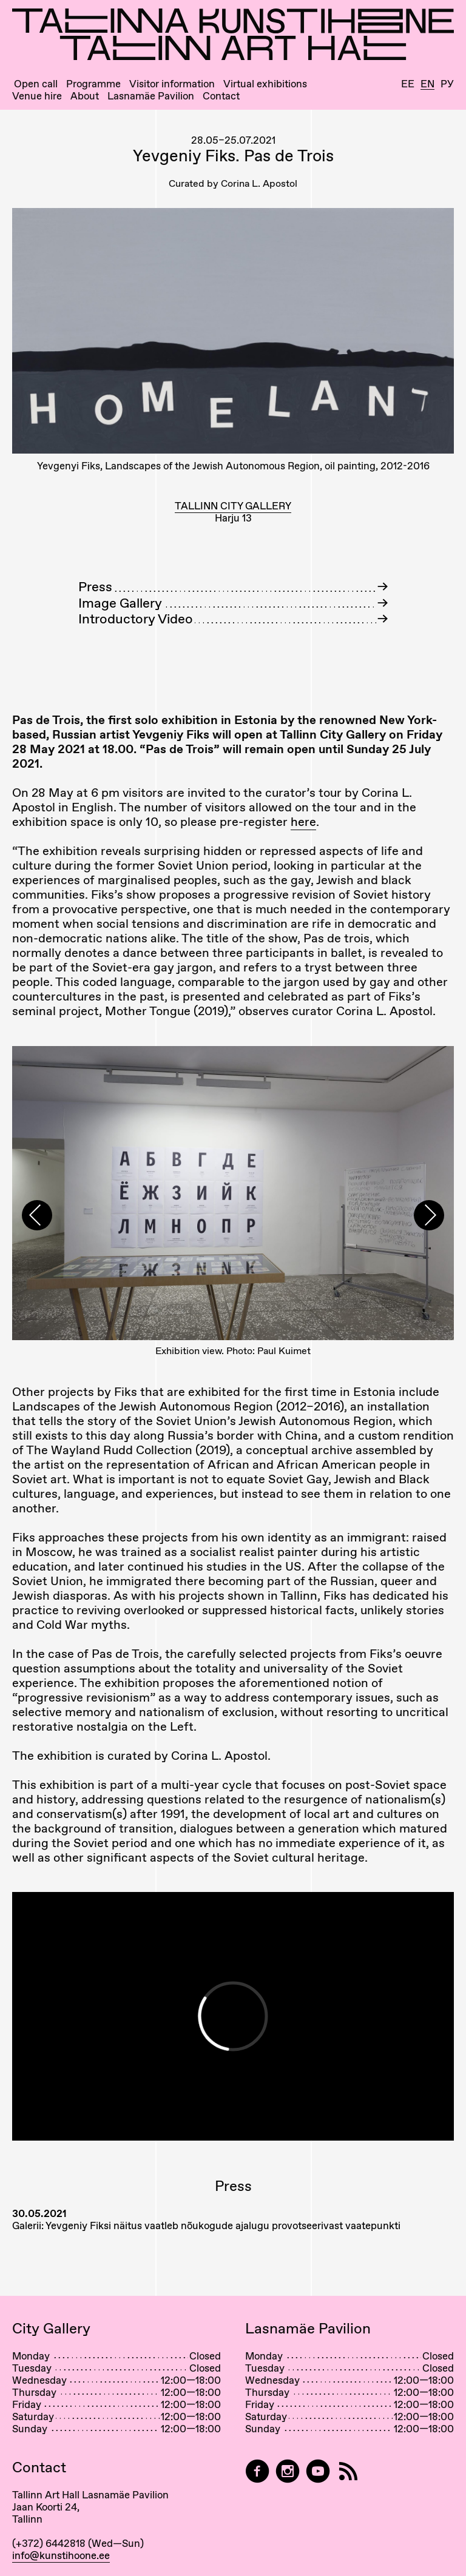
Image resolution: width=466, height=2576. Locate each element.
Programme (93, 84)
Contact (221, 96)
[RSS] (348, 2471)
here (303, 822)
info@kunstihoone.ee (61, 2555)
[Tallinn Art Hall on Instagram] (287, 2471)
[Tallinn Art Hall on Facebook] (257, 2471)
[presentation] (37, 1215)
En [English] (427, 84)
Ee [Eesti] (407, 84)
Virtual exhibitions (265, 84)
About (84, 96)
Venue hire (37, 96)
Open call (36, 84)
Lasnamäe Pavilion (150, 96)
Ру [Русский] (447, 84)
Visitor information (172, 84)
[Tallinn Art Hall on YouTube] (318, 2471)
